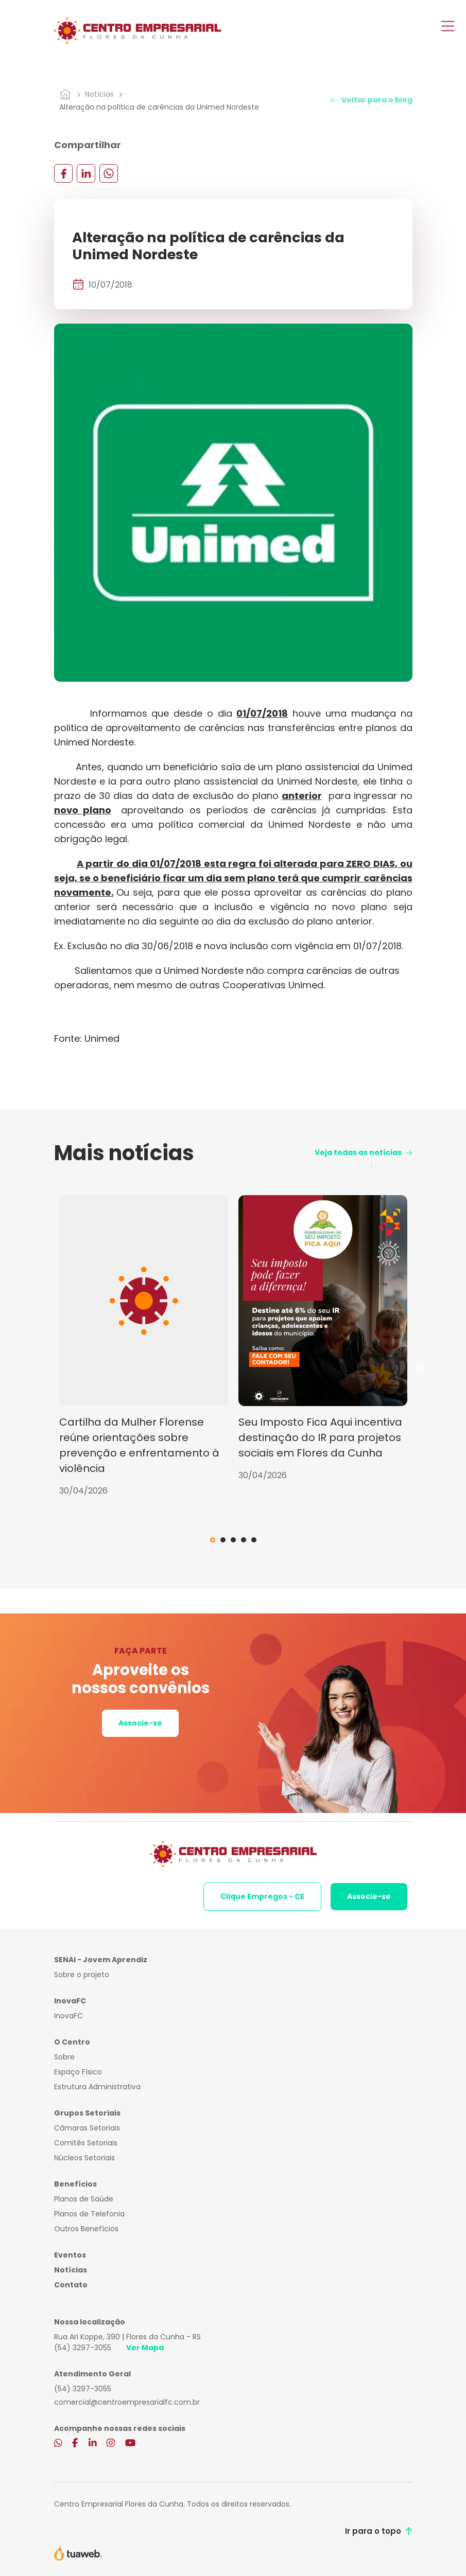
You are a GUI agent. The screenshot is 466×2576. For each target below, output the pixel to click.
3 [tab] (233, 1539)
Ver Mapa (145, 2347)
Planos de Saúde (83, 2199)
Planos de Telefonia (89, 2214)
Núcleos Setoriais (84, 2158)
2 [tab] (223, 1539)
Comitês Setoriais (85, 2143)
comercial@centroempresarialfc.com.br (127, 2402)
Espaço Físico (78, 2072)
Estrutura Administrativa (97, 2087)
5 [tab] (253, 1539)
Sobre (64, 2057)
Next (420, 1368)
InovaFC (68, 2016)
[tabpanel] (143, 1346)
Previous (46, 1368)
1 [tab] (212, 1539)
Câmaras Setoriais (87, 2128)
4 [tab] (243, 1539)
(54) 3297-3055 (82, 2347)
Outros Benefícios (86, 2229)
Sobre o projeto (81, 1974)
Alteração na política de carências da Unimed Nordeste (159, 107)
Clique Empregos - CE (262, 1896)
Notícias (99, 94)
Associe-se (140, 1723)
